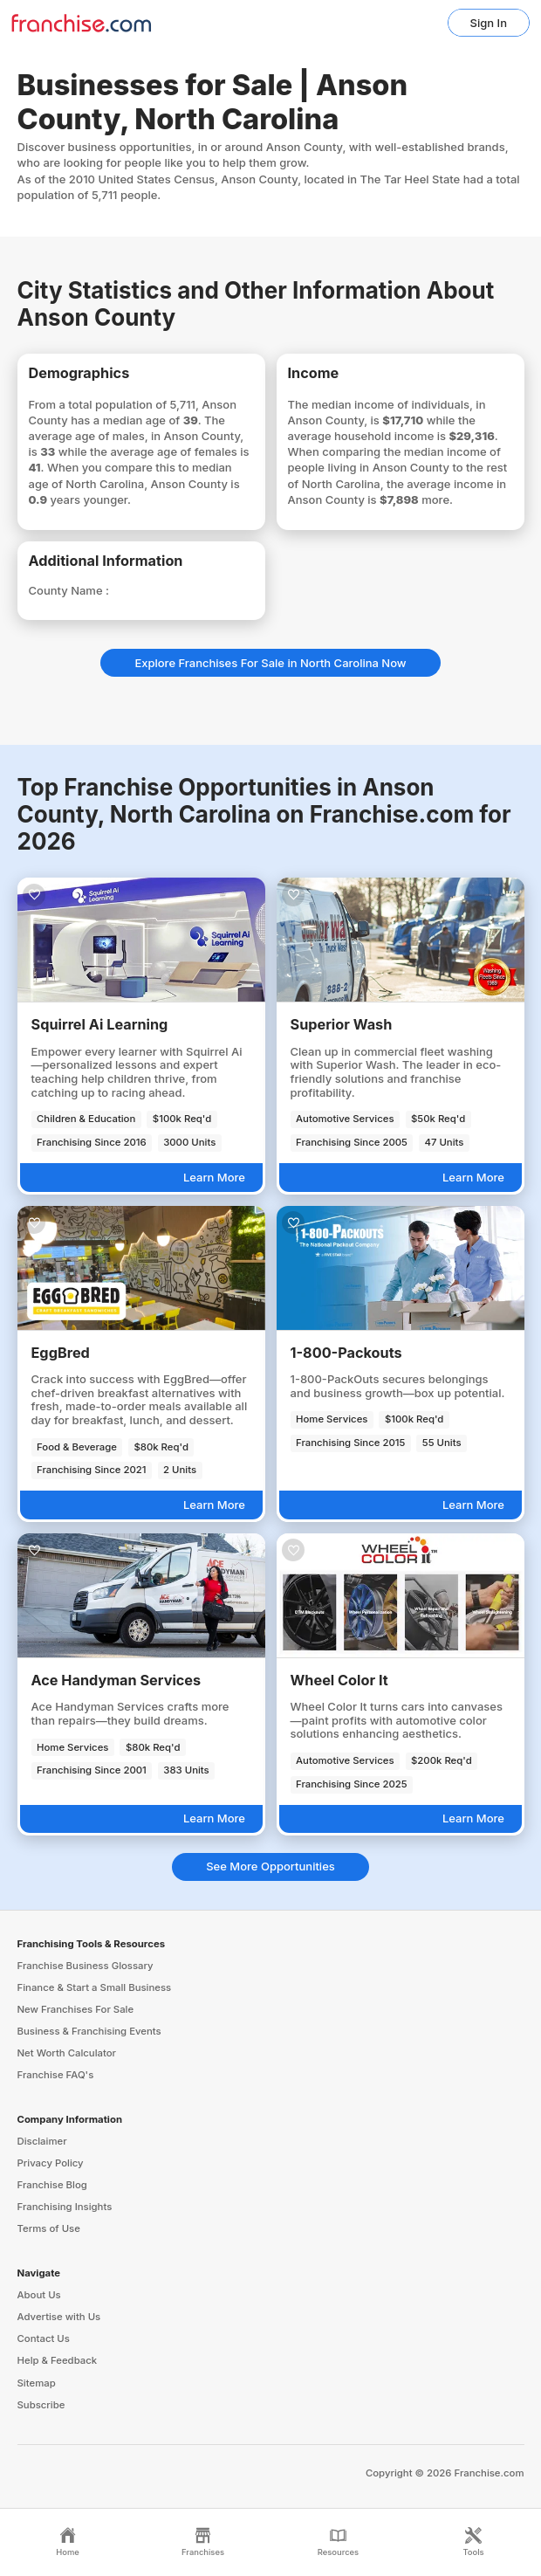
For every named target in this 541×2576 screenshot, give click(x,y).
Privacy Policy (50, 2163)
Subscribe (41, 2405)
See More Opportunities (270, 1866)
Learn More (214, 1177)
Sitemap (36, 2383)
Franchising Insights (65, 2207)
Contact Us (43, 2338)
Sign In (488, 23)
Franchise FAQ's (55, 2075)
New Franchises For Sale (75, 2009)
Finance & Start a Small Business (94, 1987)
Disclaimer (42, 2141)
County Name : (69, 590)
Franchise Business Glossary (85, 1966)
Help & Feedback (57, 2360)
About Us (39, 2295)
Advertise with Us (59, 2317)
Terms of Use (48, 2228)
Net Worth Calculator (67, 2053)
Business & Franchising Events (89, 2031)
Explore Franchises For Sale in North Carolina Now (270, 663)
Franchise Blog (52, 2185)
